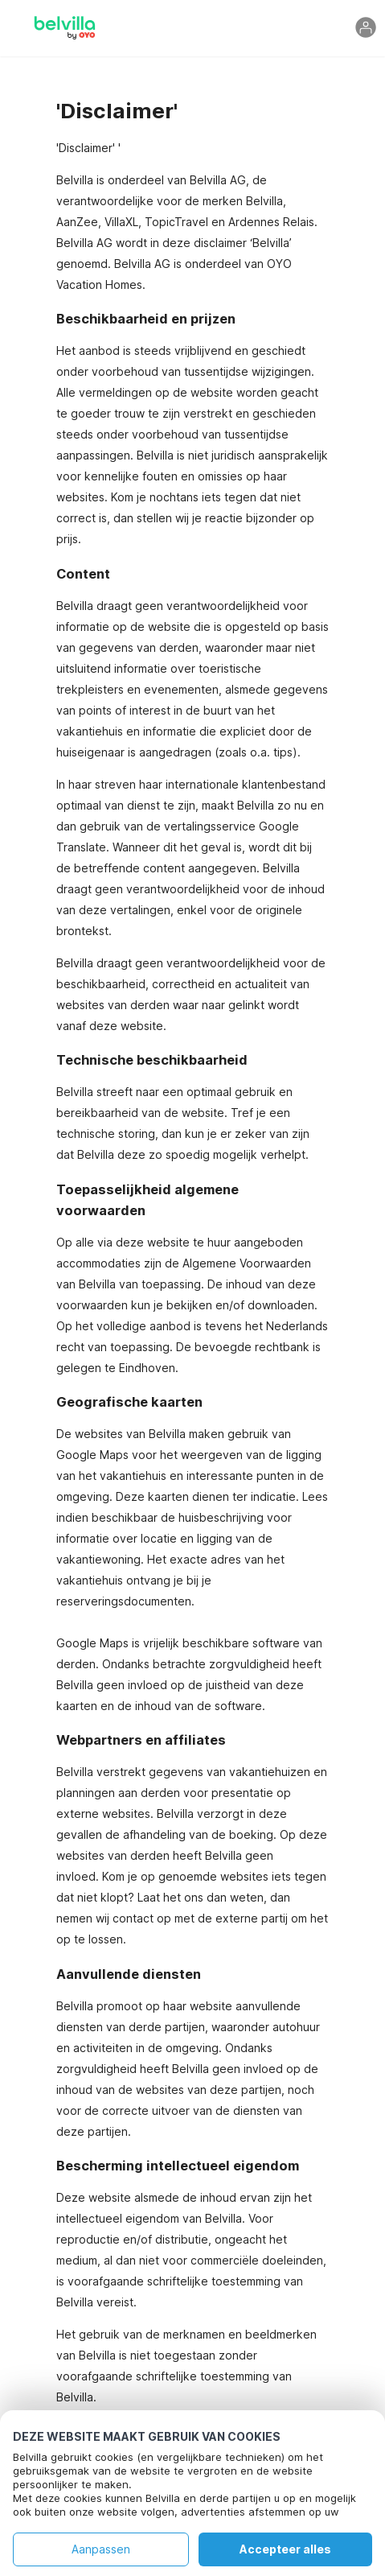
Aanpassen (101, 2549)
